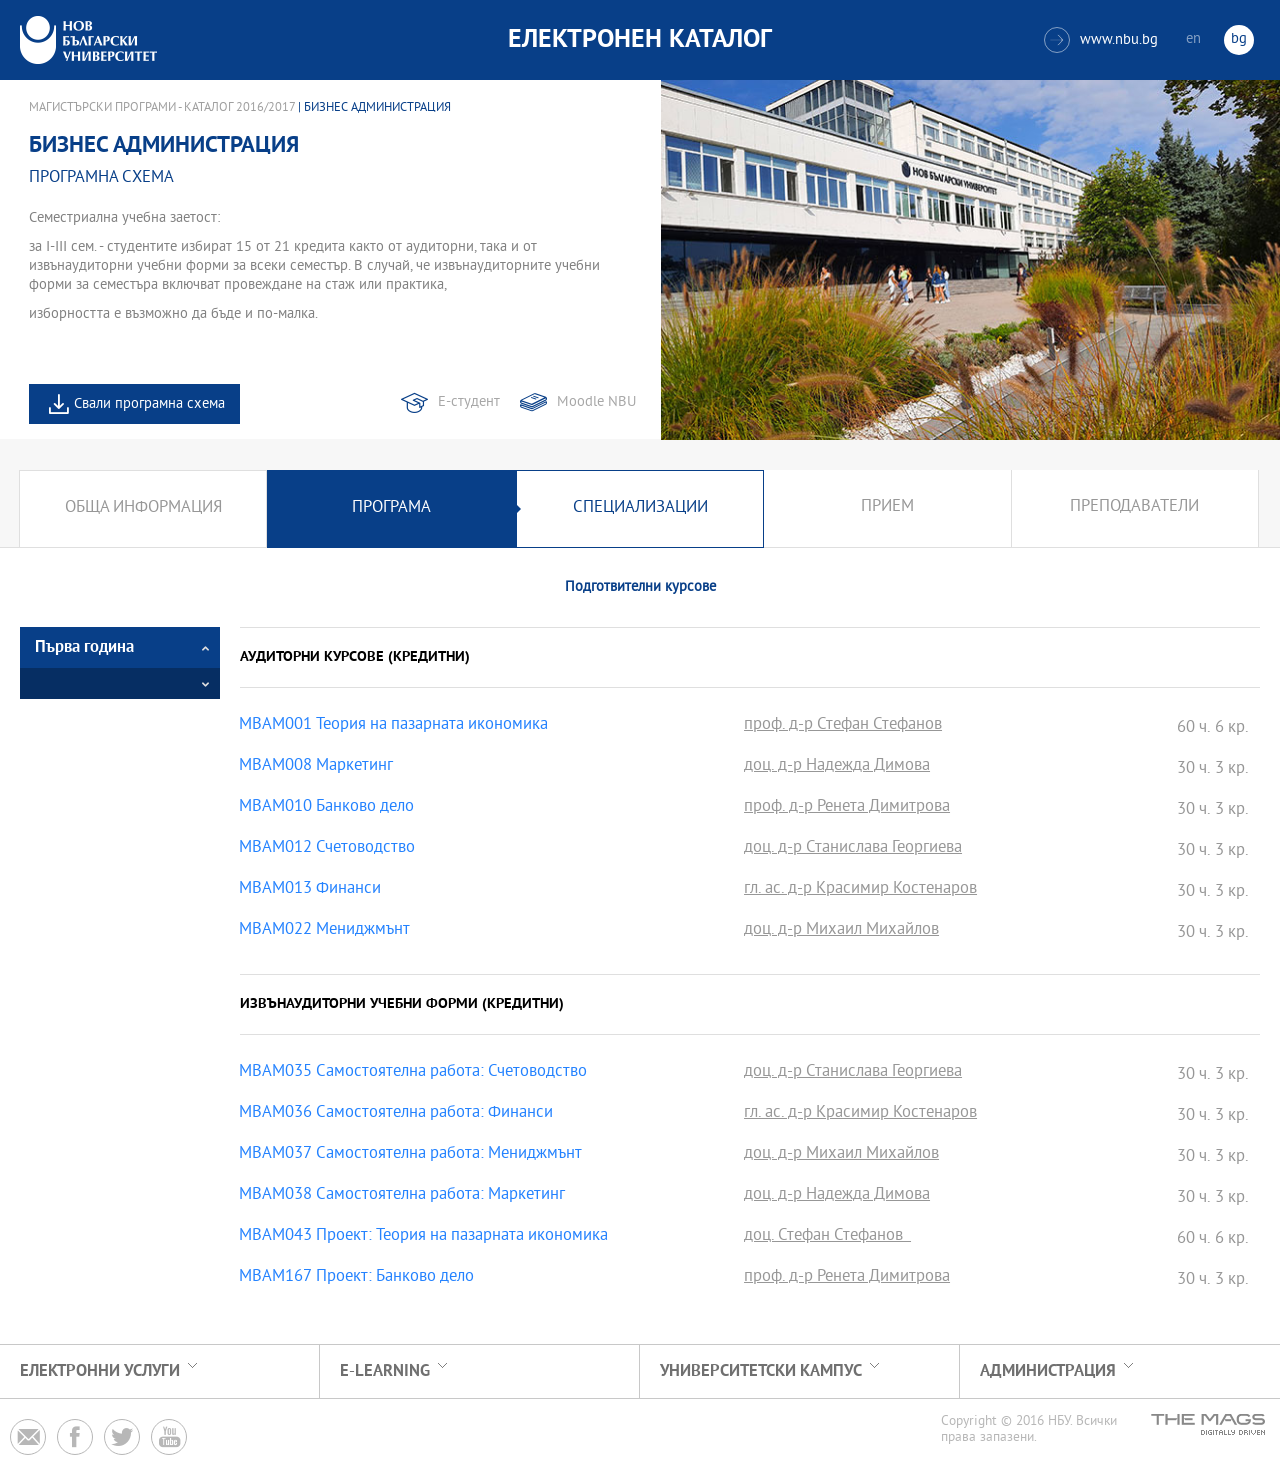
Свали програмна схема (149, 404)
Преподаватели (1134, 508)
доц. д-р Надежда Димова (837, 767)
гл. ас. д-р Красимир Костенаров (860, 890)
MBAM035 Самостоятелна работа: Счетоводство (413, 1073)
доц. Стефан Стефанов (827, 1237)
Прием (887, 508)
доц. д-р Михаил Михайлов (841, 931)
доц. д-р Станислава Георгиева (853, 849)
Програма (391, 508)
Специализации (640, 508)
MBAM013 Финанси (310, 890)
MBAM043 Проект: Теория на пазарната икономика (423, 1237)
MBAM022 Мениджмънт (324, 931)
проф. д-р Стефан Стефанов (843, 726)
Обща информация (143, 508)
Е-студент (469, 402)
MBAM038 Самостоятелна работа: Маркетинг (402, 1196)
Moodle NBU (596, 402)
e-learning (385, 1371)
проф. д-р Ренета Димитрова (847, 808)
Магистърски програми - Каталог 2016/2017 (162, 108)
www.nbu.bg (1101, 40)
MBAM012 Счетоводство (327, 849)
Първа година (84, 647)
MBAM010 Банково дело (326, 808)
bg (1239, 39)
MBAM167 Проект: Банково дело (356, 1278)
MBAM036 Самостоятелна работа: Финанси (396, 1114)
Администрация (1048, 1371)
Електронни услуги (100, 1371)
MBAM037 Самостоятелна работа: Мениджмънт (410, 1155)
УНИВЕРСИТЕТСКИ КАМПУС (761, 1371)
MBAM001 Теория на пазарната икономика (393, 726)
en (1193, 39)
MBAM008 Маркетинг (316, 767)
